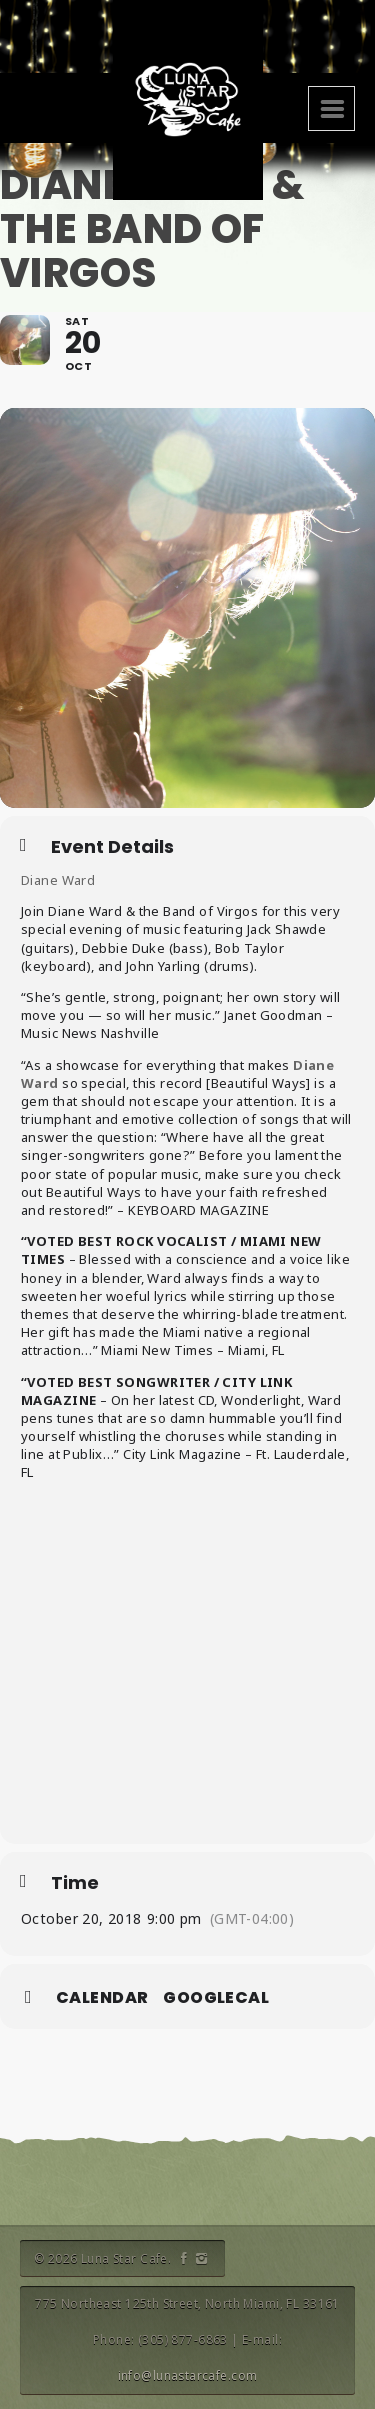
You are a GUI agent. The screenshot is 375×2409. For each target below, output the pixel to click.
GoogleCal (216, 1998)
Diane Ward (58, 880)
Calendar (102, 1998)
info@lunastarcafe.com (188, 2375)
